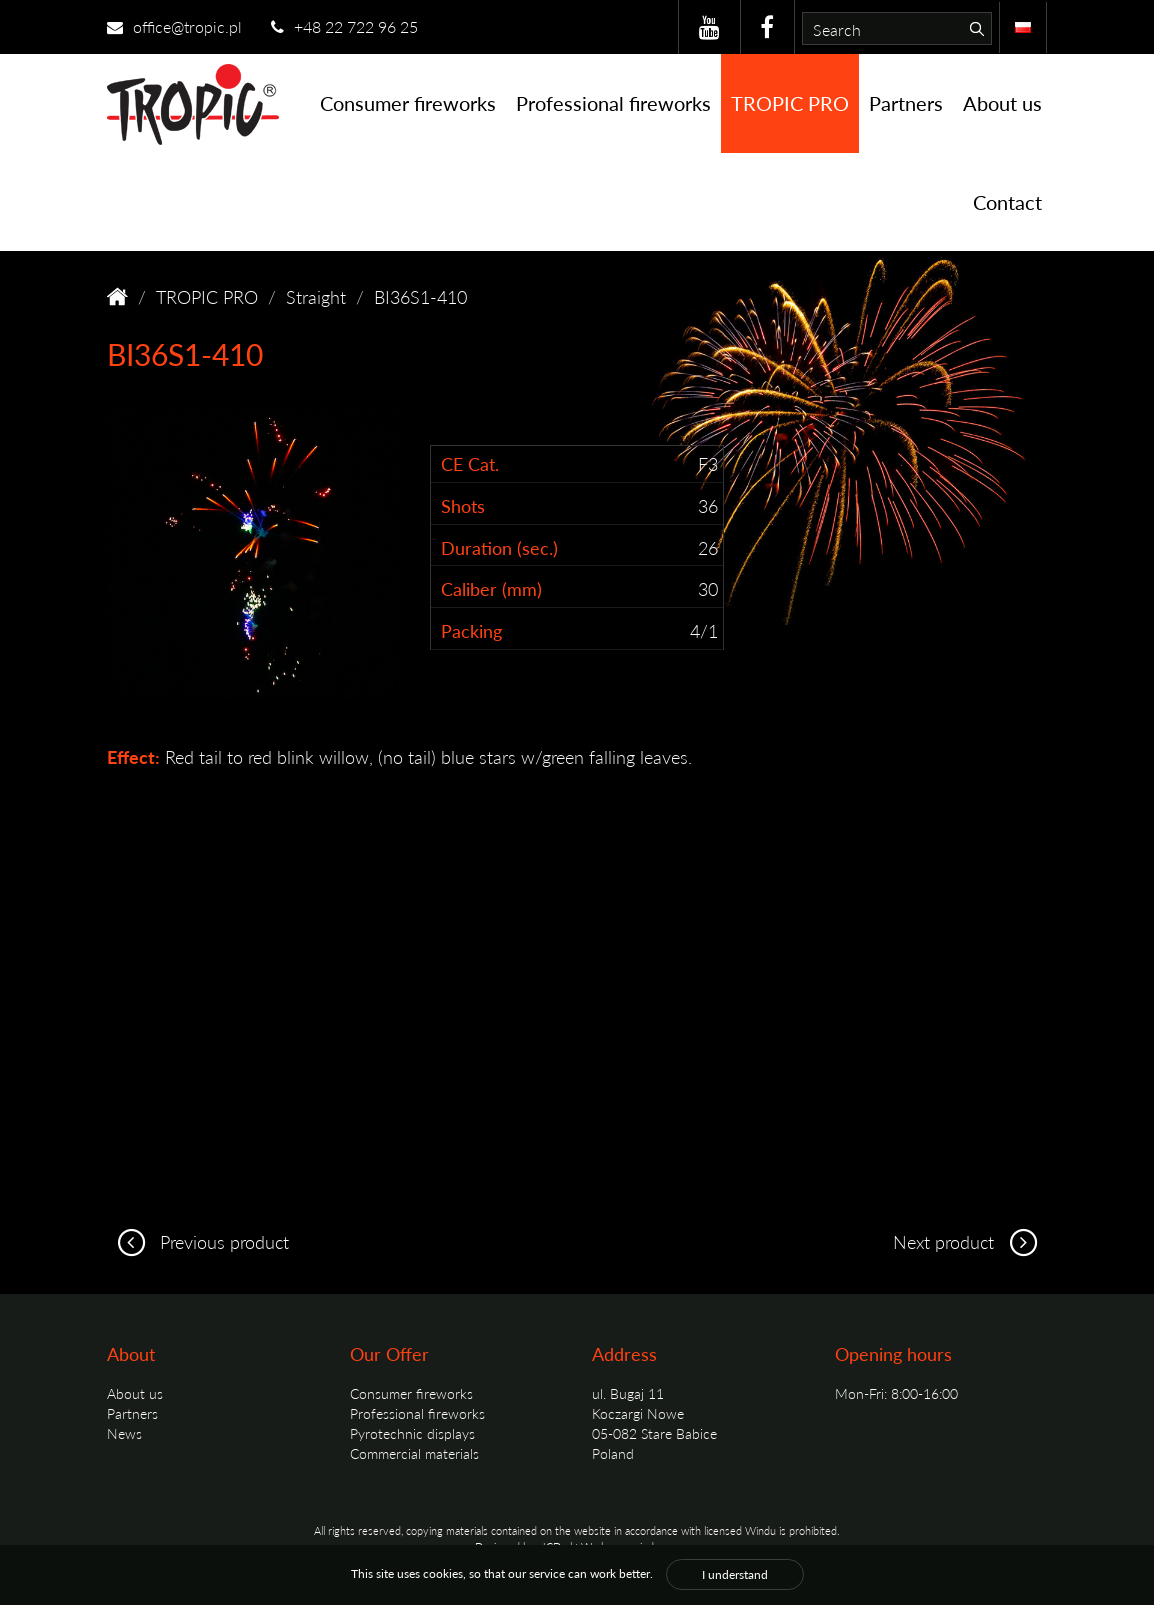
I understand (735, 1574)
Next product (970, 1241)
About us (1002, 103)
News (124, 1433)
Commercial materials (414, 1453)
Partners (906, 103)
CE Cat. (470, 463)
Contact (1007, 202)
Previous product (198, 1241)
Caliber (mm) (491, 588)
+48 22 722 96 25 (344, 26)
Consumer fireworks (408, 103)
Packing (471, 630)
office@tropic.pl (174, 26)
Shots (463, 505)
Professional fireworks (613, 103)
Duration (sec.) (499, 547)
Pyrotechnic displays (412, 1433)
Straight (316, 296)
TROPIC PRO (790, 103)
